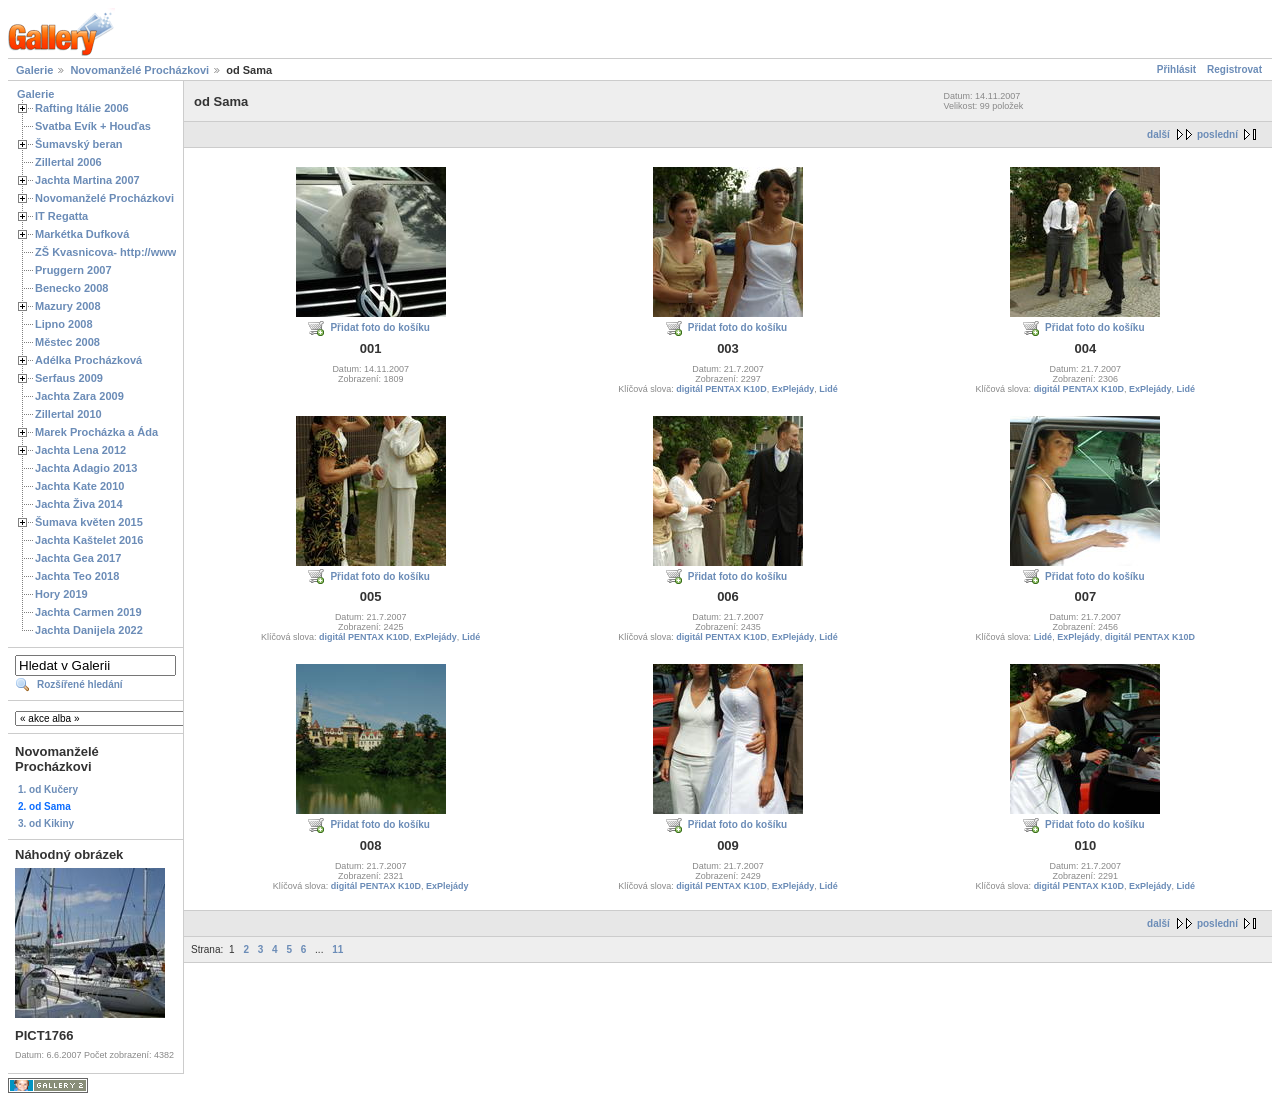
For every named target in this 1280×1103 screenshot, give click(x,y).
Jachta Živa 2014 (79, 504)
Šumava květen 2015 (89, 522)
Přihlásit (1176, 69)
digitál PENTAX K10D (721, 389)
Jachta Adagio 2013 (86, 468)
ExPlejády (793, 389)
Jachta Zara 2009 (79, 396)
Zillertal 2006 (68, 162)
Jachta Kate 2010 (79, 486)
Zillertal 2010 (68, 414)
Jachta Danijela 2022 (89, 630)
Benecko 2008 (71, 288)
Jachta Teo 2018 (77, 576)
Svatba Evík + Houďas (93, 126)
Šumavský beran (79, 144)
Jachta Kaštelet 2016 (89, 540)
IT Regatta (61, 216)
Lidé (828, 389)
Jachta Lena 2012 (80, 450)
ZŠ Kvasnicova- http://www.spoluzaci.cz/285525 (159, 252)
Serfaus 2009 (69, 378)
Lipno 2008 (64, 324)
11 (337, 949)
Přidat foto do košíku (379, 327)
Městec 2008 (67, 342)
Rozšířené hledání (80, 684)
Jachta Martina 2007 (87, 180)
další (1158, 134)
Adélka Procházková (88, 360)
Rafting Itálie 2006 (82, 108)
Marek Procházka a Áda (96, 432)
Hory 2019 (61, 594)
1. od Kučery (48, 789)
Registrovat (1234, 69)
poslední (1217, 134)
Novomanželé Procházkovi (139, 70)
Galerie (34, 70)
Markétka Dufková (82, 234)
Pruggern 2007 (73, 270)
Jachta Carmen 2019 (88, 612)
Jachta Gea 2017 (78, 558)
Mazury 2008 (68, 306)
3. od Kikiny (46, 823)
